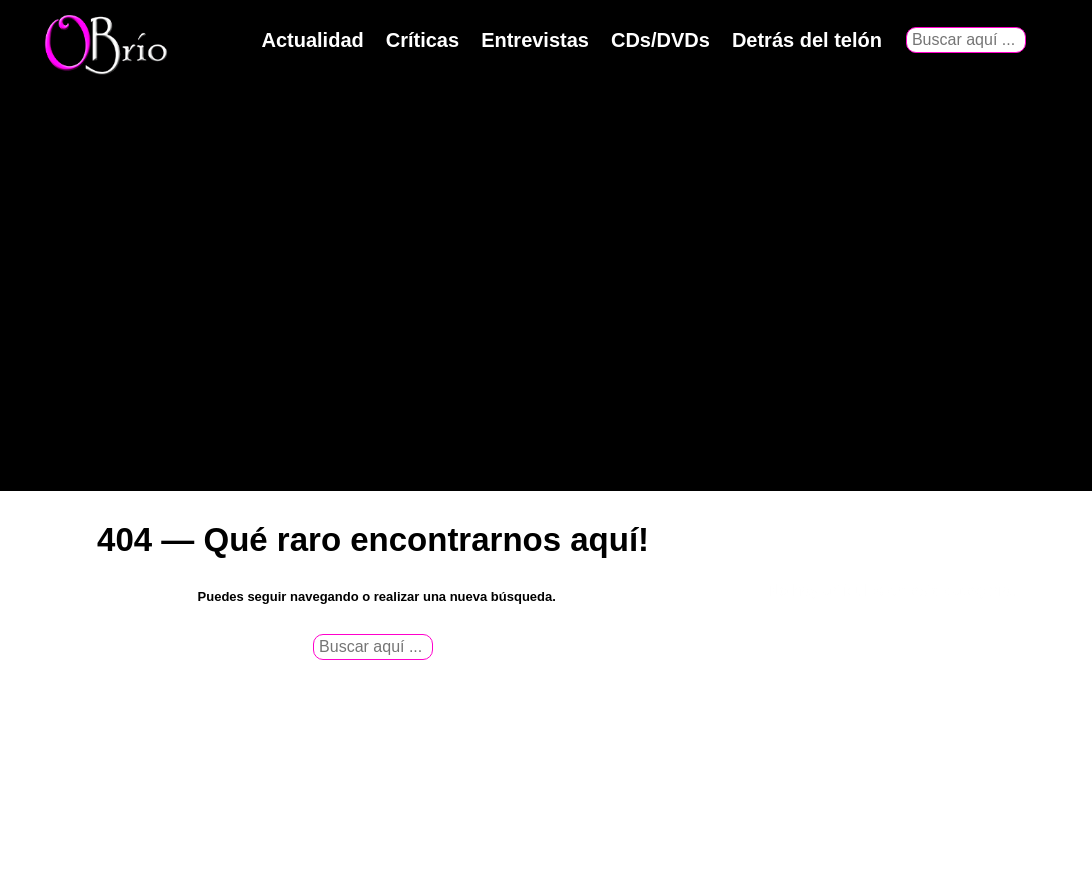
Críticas (422, 40)
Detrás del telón (807, 40)
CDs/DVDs (660, 40)
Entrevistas (535, 40)
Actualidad (313, 40)
